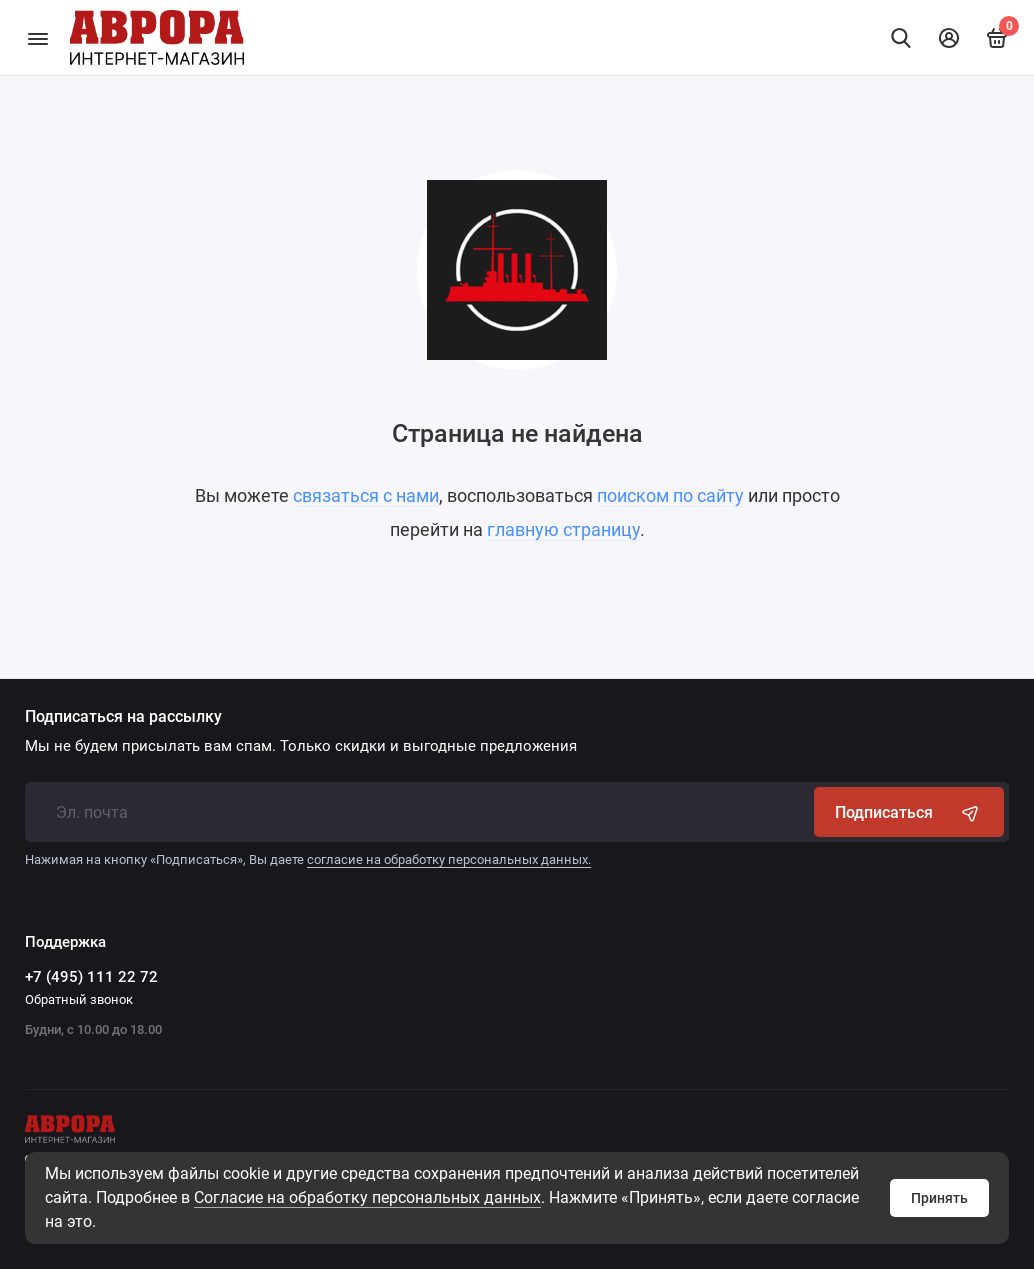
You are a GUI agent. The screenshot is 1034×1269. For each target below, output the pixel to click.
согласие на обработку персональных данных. (449, 859)
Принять (939, 1198)
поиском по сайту (670, 495)
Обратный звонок (79, 999)
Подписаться (909, 812)
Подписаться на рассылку (123, 717)
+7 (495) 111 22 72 (91, 977)
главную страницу (563, 529)
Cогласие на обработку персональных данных (367, 1197)
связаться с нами (366, 495)
